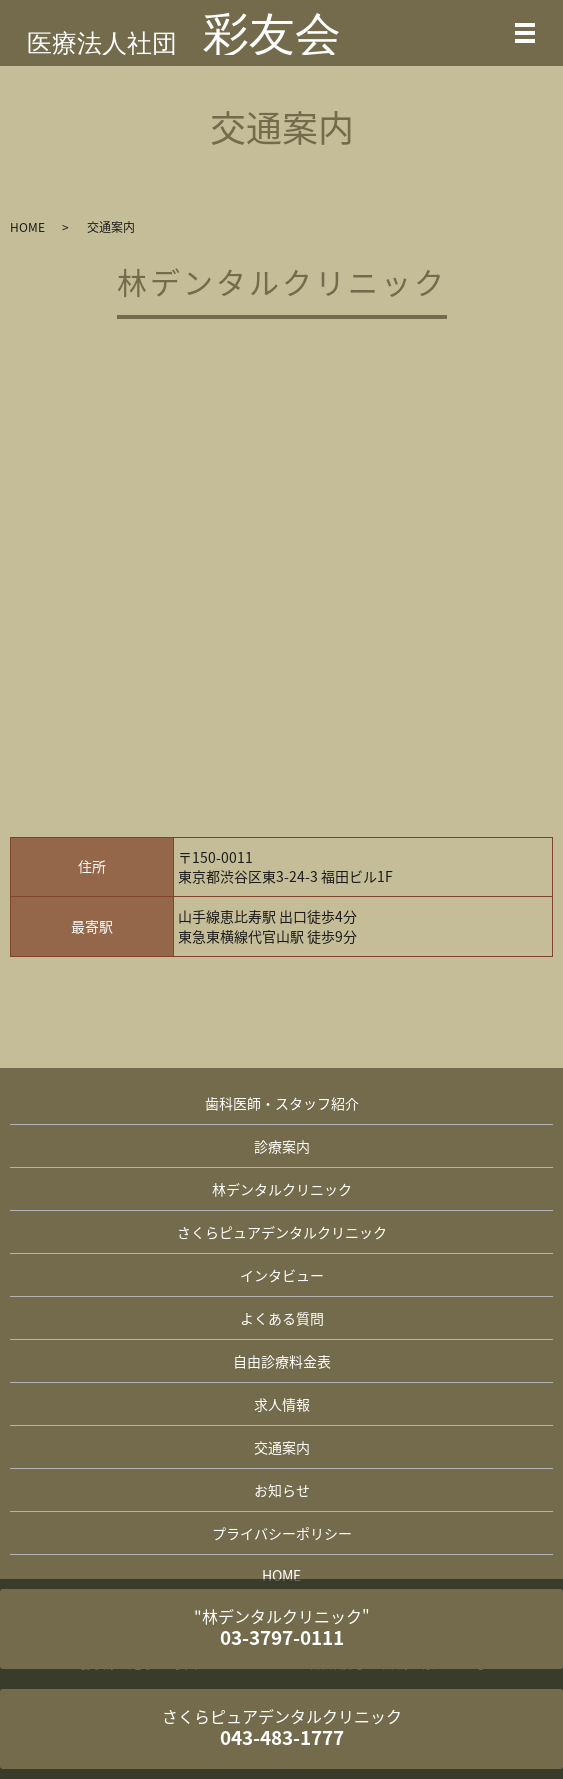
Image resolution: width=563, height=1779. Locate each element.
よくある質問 (282, 1318)
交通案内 (282, 1447)
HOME (27, 227)
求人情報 (282, 1404)
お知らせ (282, 1490)
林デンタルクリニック (282, 1189)
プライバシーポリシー (282, 1533)
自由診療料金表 (282, 1361)
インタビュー (282, 1275)
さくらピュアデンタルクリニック (282, 1232)
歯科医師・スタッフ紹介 (282, 1103)
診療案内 (282, 1146)
